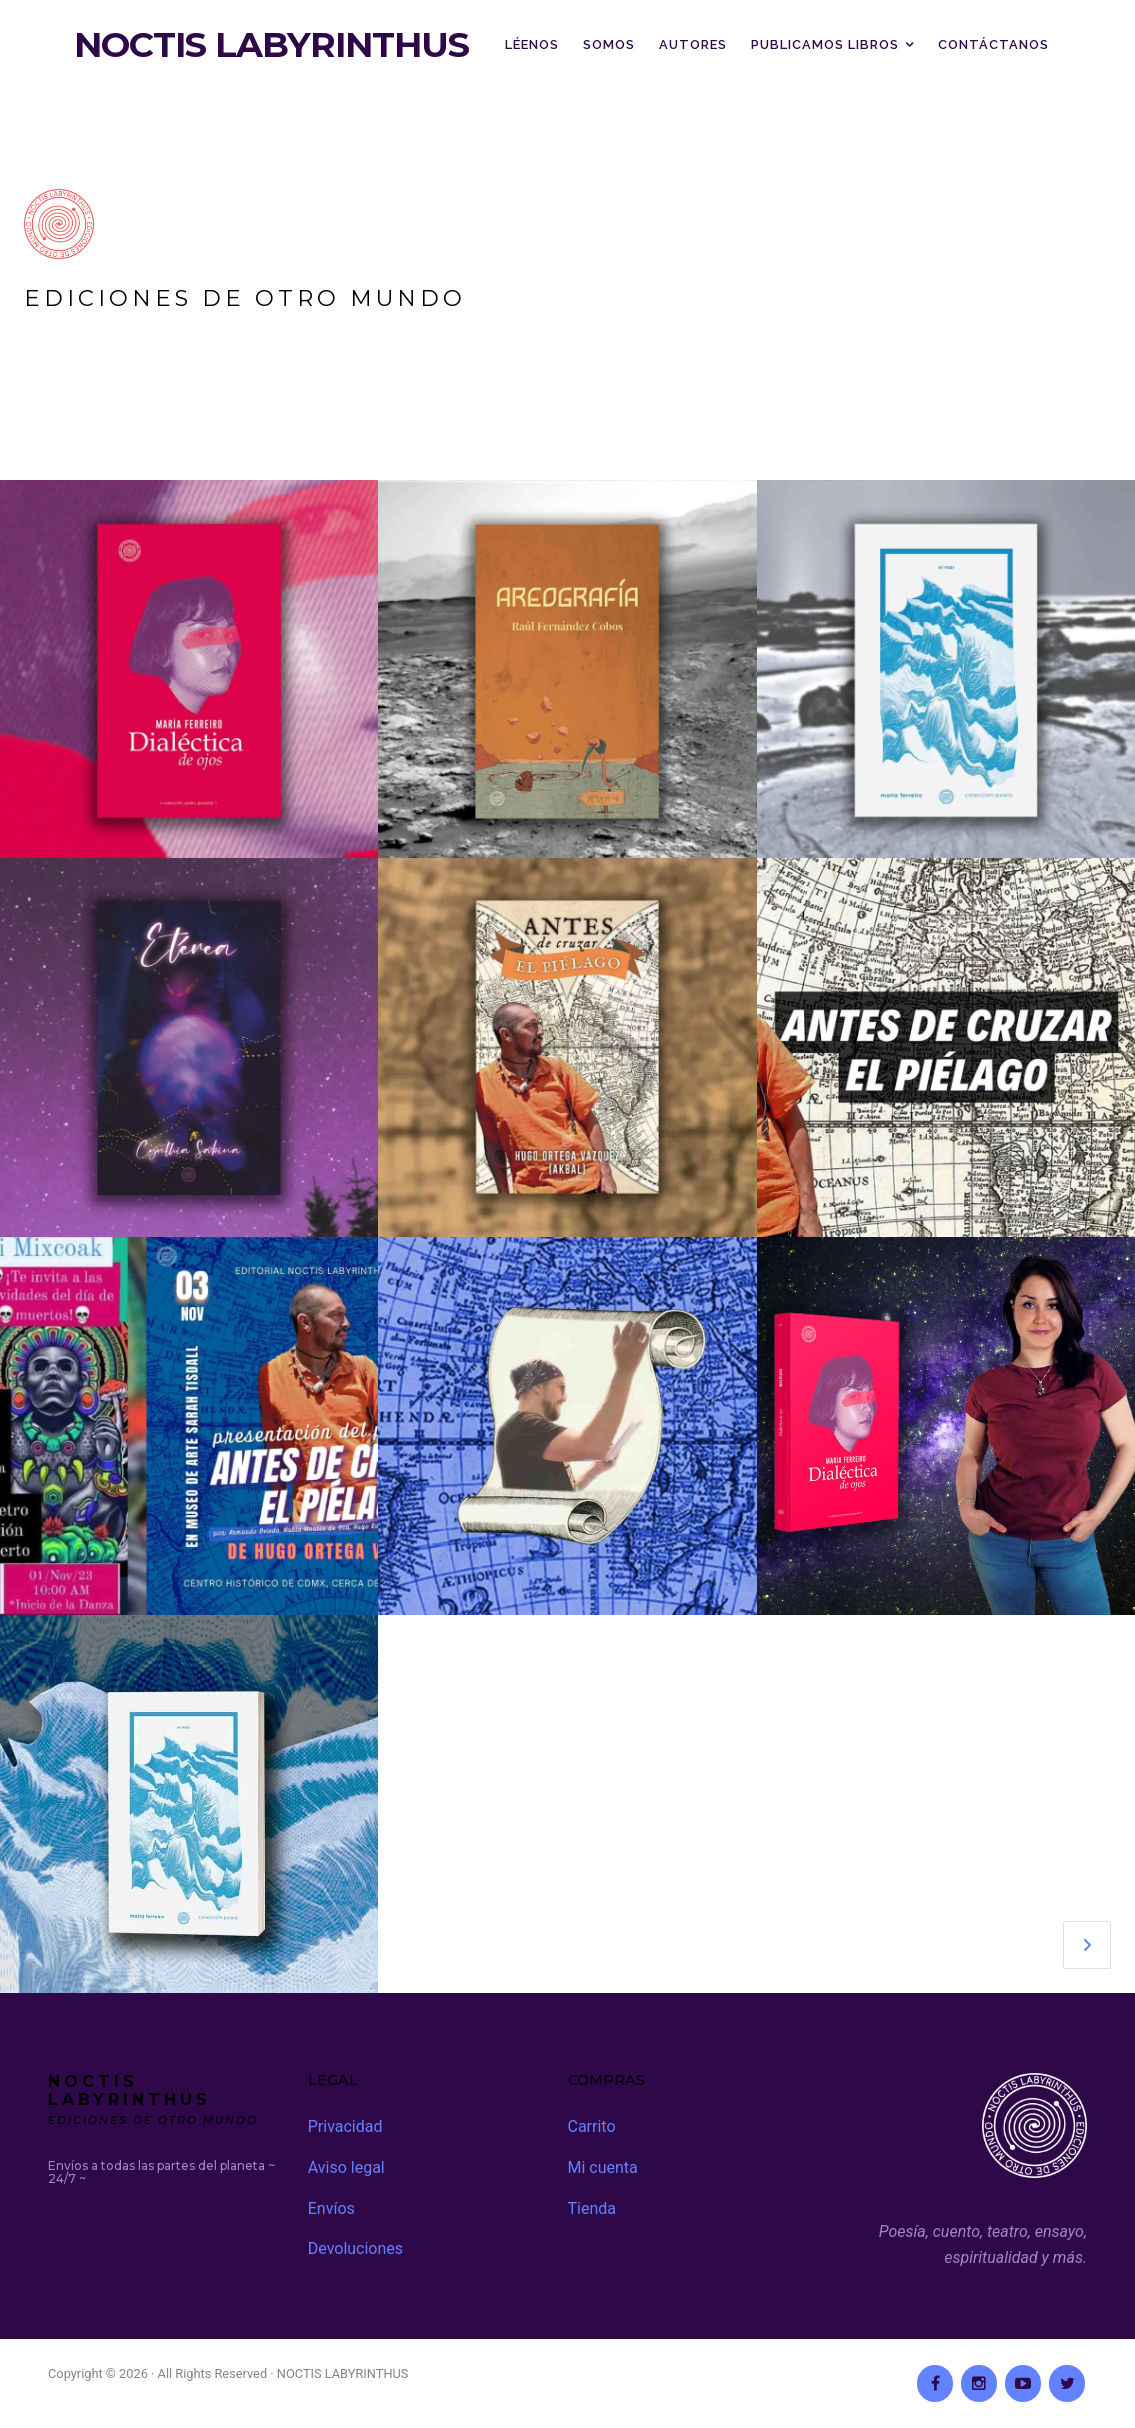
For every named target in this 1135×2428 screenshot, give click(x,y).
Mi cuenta (603, 2167)
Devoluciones (355, 2248)
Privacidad (345, 2126)
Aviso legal (346, 2167)
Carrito (592, 2126)
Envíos (331, 2208)
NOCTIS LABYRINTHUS (271, 45)
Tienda (592, 2208)
